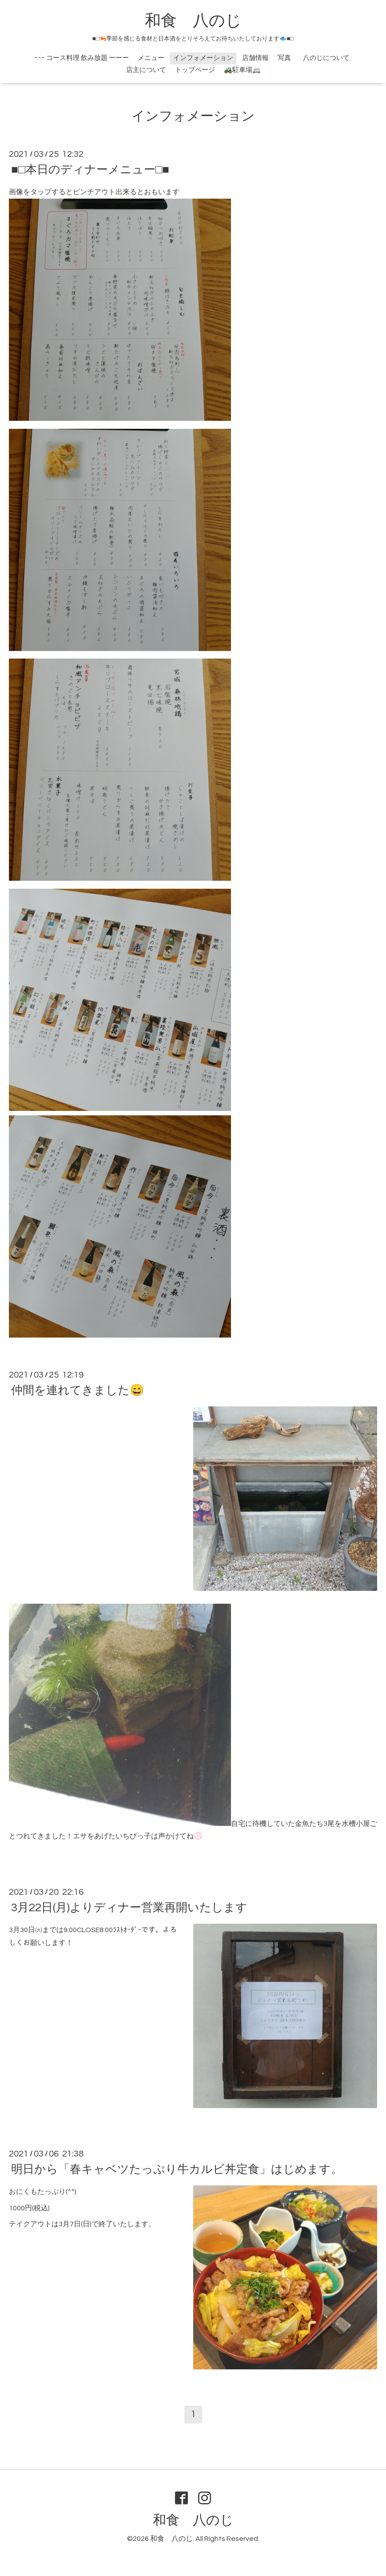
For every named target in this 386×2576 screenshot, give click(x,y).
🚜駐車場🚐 (242, 70)
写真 (284, 58)
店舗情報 (255, 58)
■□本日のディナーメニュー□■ (90, 170)
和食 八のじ (193, 20)
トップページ (195, 70)
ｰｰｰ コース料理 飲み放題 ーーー (81, 58)
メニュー (151, 58)
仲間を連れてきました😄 (77, 1390)
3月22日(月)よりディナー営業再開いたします (129, 1907)
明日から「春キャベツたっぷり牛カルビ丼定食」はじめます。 (176, 2169)
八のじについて (329, 58)
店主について (146, 70)
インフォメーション (203, 58)
